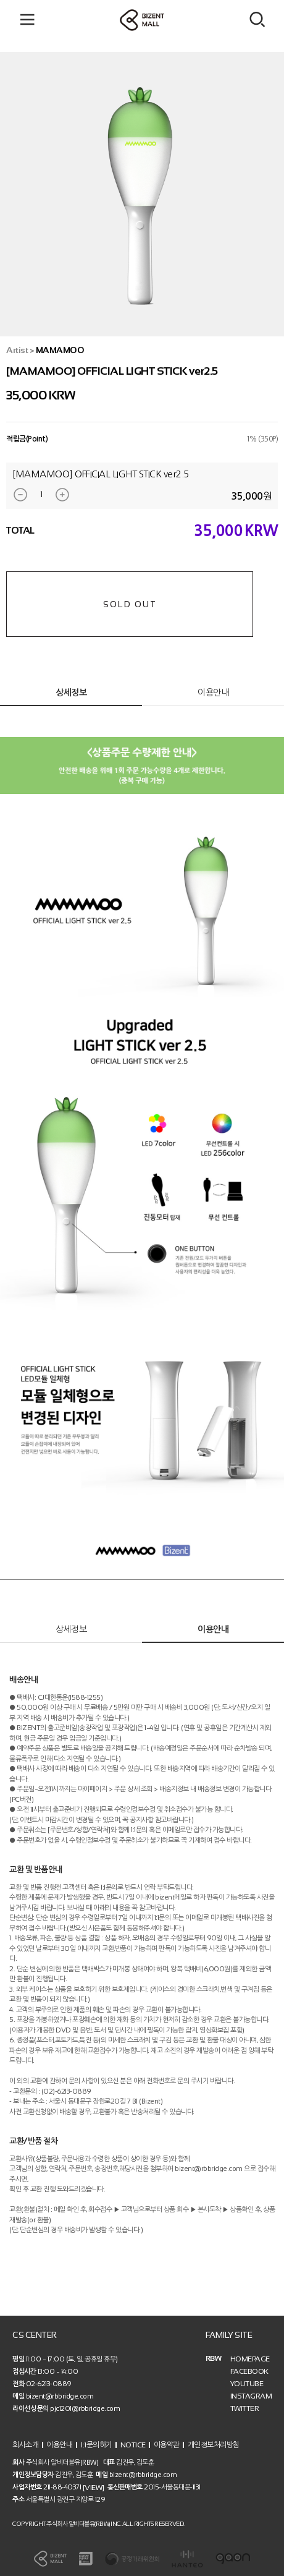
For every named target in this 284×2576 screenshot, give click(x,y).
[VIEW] (93, 2487)
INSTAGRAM (251, 2396)
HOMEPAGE (250, 2359)
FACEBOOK (249, 2371)
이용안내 (213, 692)
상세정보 (71, 692)
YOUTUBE (247, 2383)
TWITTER (244, 2408)
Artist (17, 350)
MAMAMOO (60, 350)
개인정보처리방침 (214, 2445)
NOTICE (133, 2445)
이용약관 (167, 2445)
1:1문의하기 (96, 2445)
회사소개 (25, 2445)
